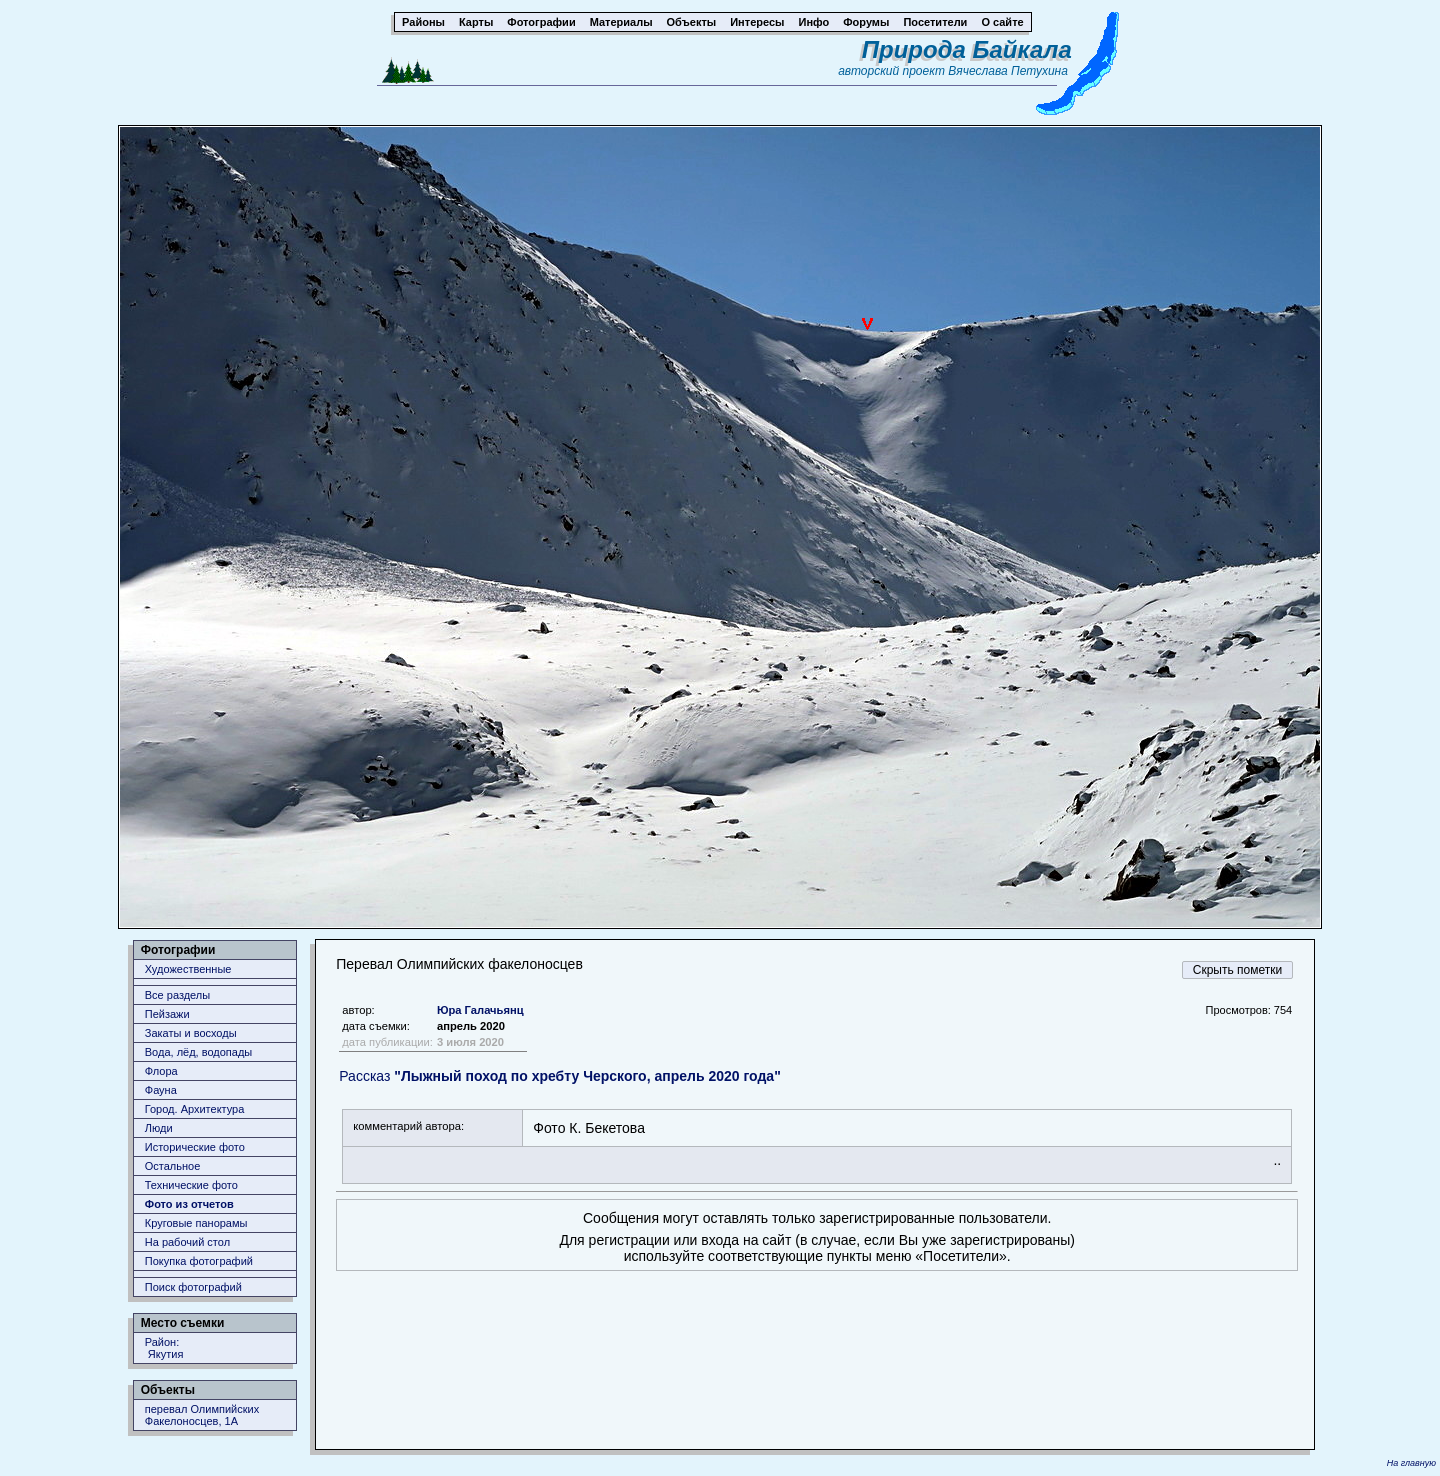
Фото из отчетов (189, 1204)
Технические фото (191, 1185)
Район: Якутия (164, 1348)
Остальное (173, 1166)
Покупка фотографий (199, 1261)
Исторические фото (195, 1147)
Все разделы (177, 995)
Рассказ (560, 1076)
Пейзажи (167, 1014)
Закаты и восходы (191, 1033)
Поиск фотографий (193, 1287)
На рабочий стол (187, 1242)
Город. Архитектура (195, 1109)
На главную (1411, 1463)
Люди (159, 1128)
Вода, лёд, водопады (198, 1052)
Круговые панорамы (196, 1223)
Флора (161, 1071)
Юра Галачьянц (480, 1010)
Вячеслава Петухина (1008, 71)
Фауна (161, 1090)
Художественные (188, 969)
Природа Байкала (967, 49)
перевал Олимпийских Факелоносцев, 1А (202, 1415)
